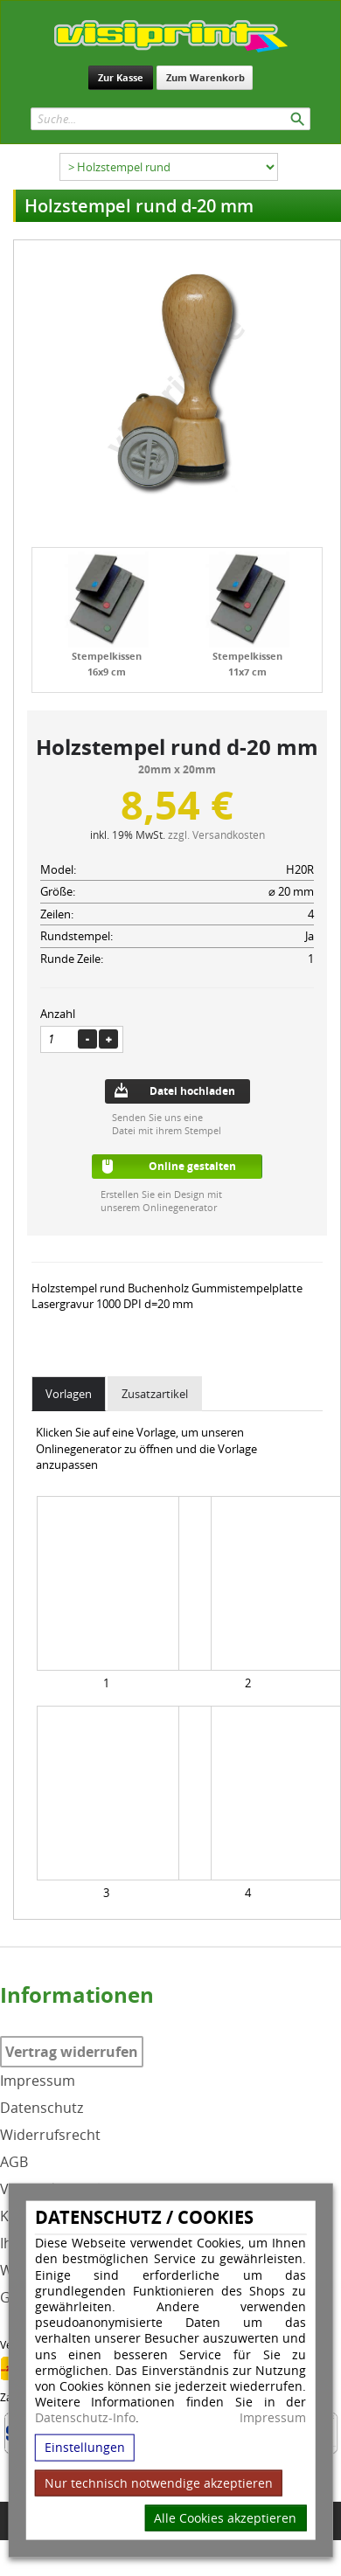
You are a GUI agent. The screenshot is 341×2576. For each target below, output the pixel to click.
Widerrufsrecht (50, 2135)
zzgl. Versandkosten (216, 834)
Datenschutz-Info (85, 2417)
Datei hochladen (192, 1091)
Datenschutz (41, 2108)
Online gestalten (192, 1166)
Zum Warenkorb (205, 77)
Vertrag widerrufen (71, 2051)
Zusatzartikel (155, 1394)
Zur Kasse (120, 77)
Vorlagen (68, 1394)
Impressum (273, 2418)
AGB (14, 2162)
